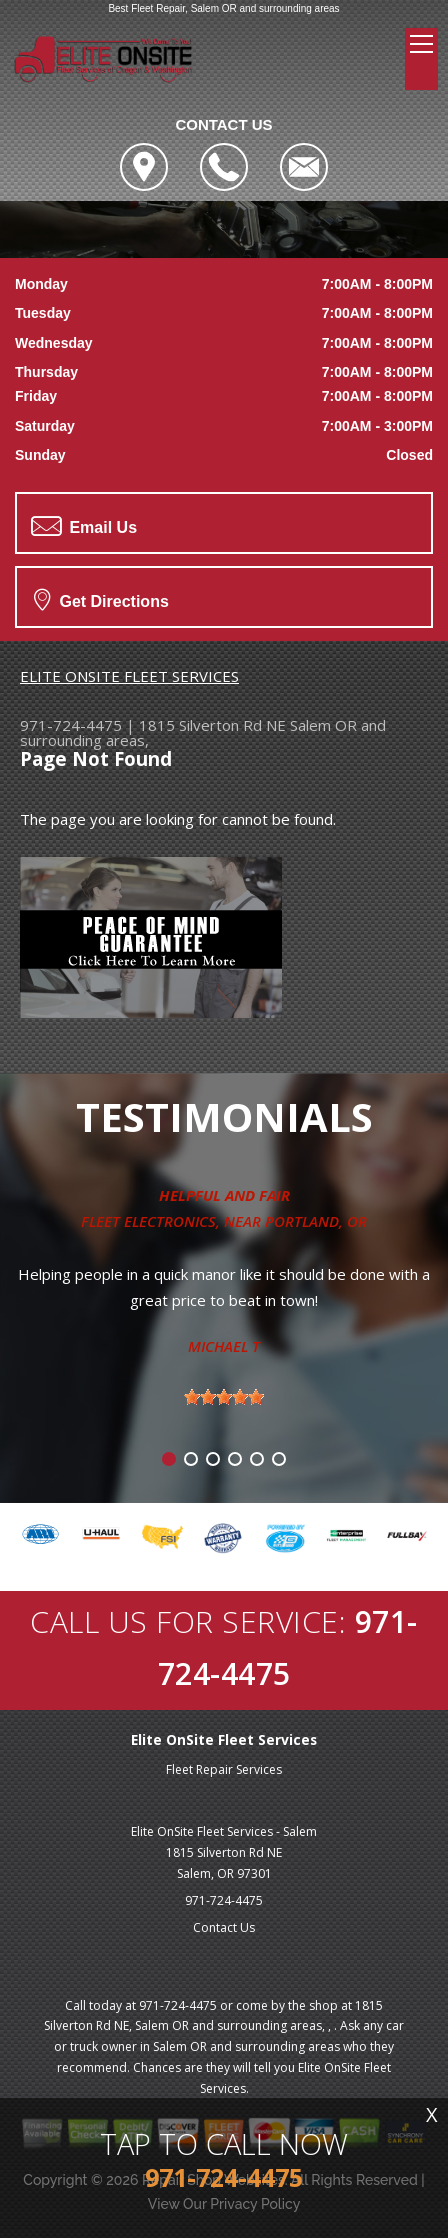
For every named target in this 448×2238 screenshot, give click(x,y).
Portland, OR (316, 1221)
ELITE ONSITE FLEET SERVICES (129, 676)
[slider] (224, 1397)
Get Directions (101, 599)
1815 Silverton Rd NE (212, 725)
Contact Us (224, 1927)
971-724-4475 (71, 725)
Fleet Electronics (148, 1221)
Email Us (84, 526)
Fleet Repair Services (224, 1769)
